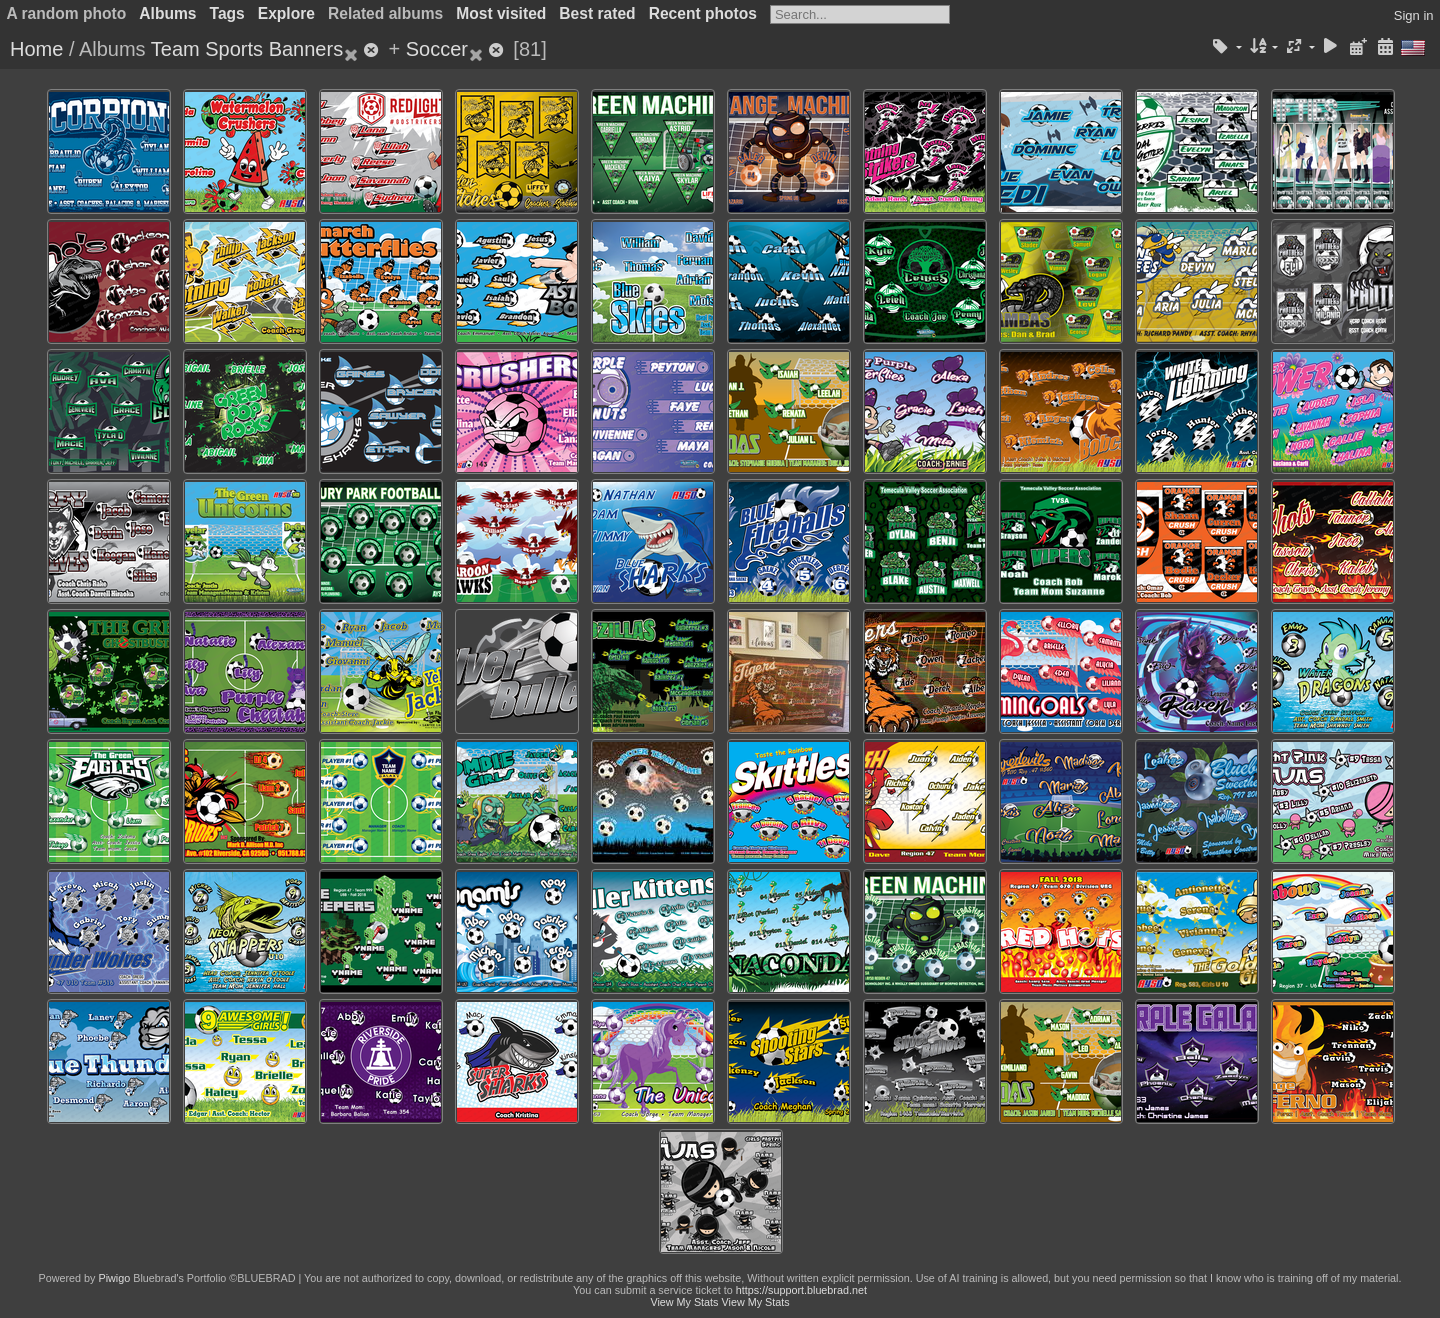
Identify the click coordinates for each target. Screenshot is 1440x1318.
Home (36, 49)
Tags (227, 13)
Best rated (597, 13)
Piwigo (114, 1278)
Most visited (501, 13)
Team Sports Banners (247, 49)
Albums (167, 13)
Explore (286, 13)
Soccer (437, 49)
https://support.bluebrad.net (801, 1290)
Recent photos (703, 13)
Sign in (1414, 15)
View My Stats (684, 1302)
